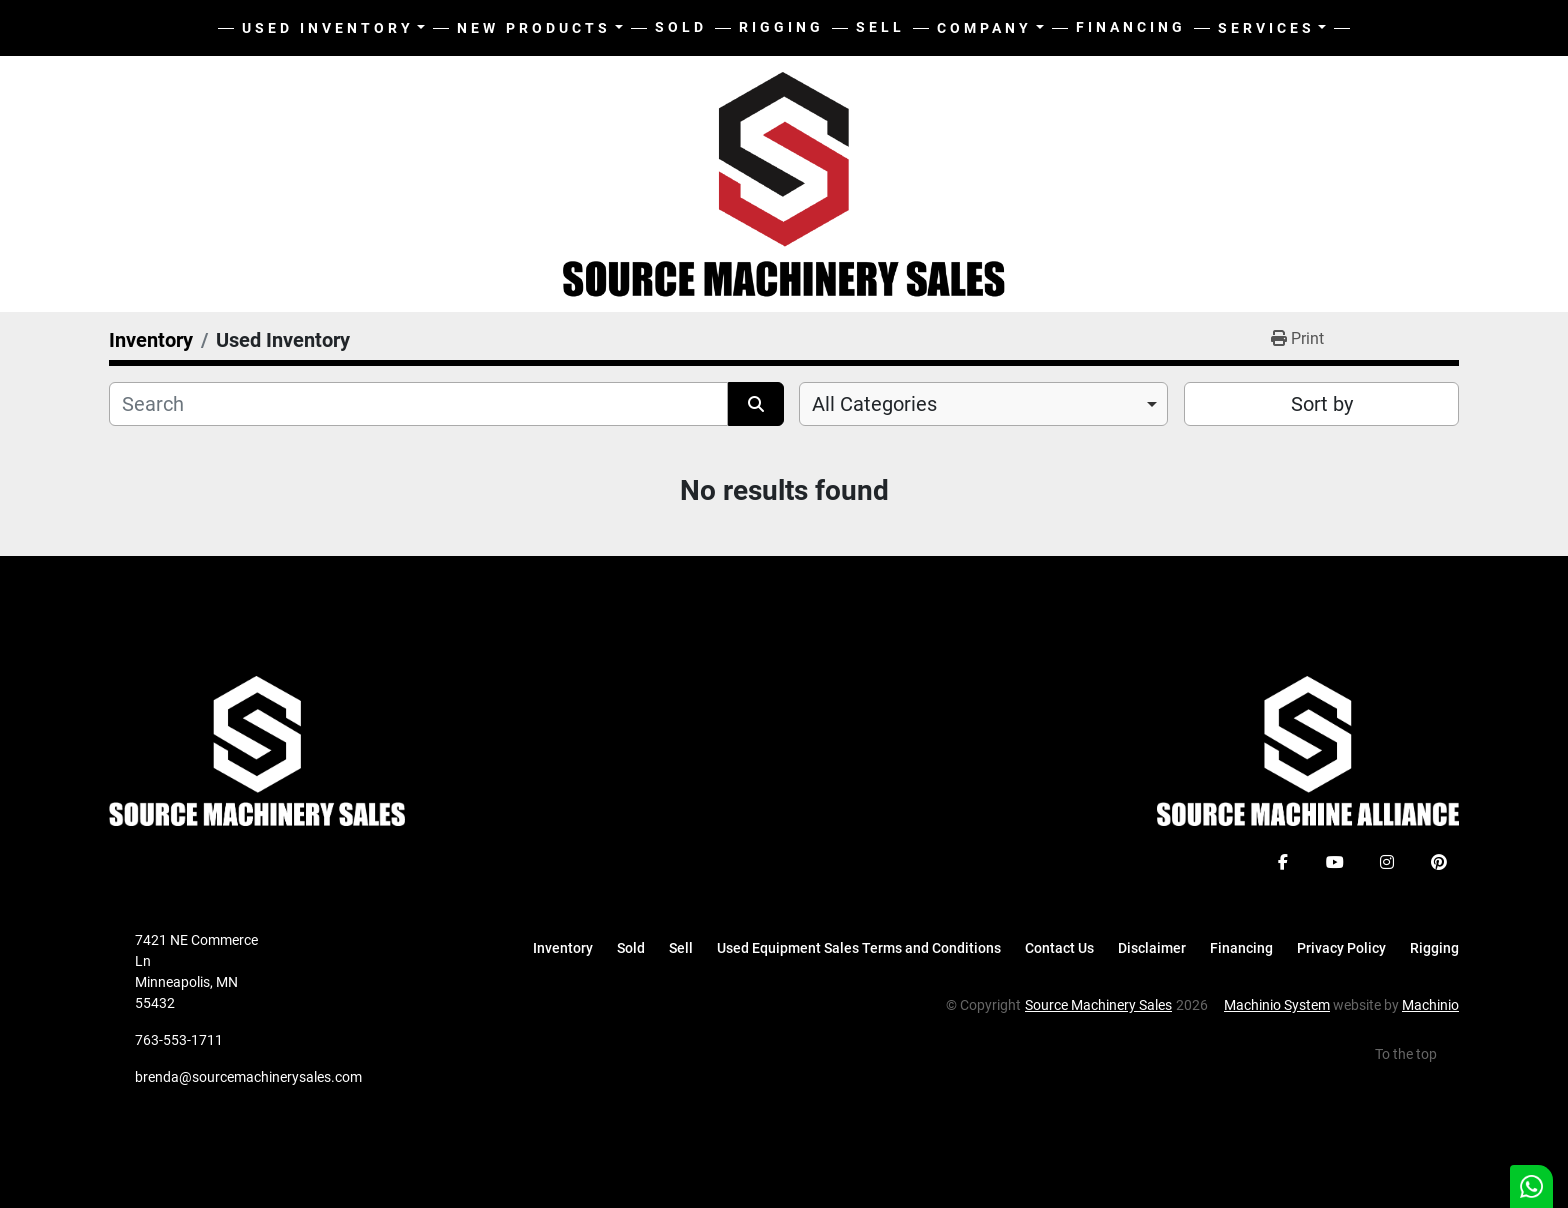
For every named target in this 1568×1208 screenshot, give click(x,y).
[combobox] (983, 404)
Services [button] (1266, 28)
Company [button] (984, 28)
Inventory (563, 948)
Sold (681, 27)
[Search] (418, 404)
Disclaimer (1152, 948)
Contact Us (1059, 948)
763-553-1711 (179, 1040)
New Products (534, 28)
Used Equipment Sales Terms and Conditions (859, 948)
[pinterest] (1439, 862)
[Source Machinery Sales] (257, 750)
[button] (540, 28)
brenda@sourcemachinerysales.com (248, 1077)
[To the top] (1417, 1054)
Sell (880, 27)
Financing (1131, 27)
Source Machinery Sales (1098, 1005)
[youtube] (1335, 862)
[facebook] (1283, 862)
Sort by (1322, 404)
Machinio (1430, 1005)
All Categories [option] (874, 404)
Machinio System (1277, 1005)
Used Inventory (328, 28)
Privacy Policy (1341, 948)
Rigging (781, 27)
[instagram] (1387, 862)
